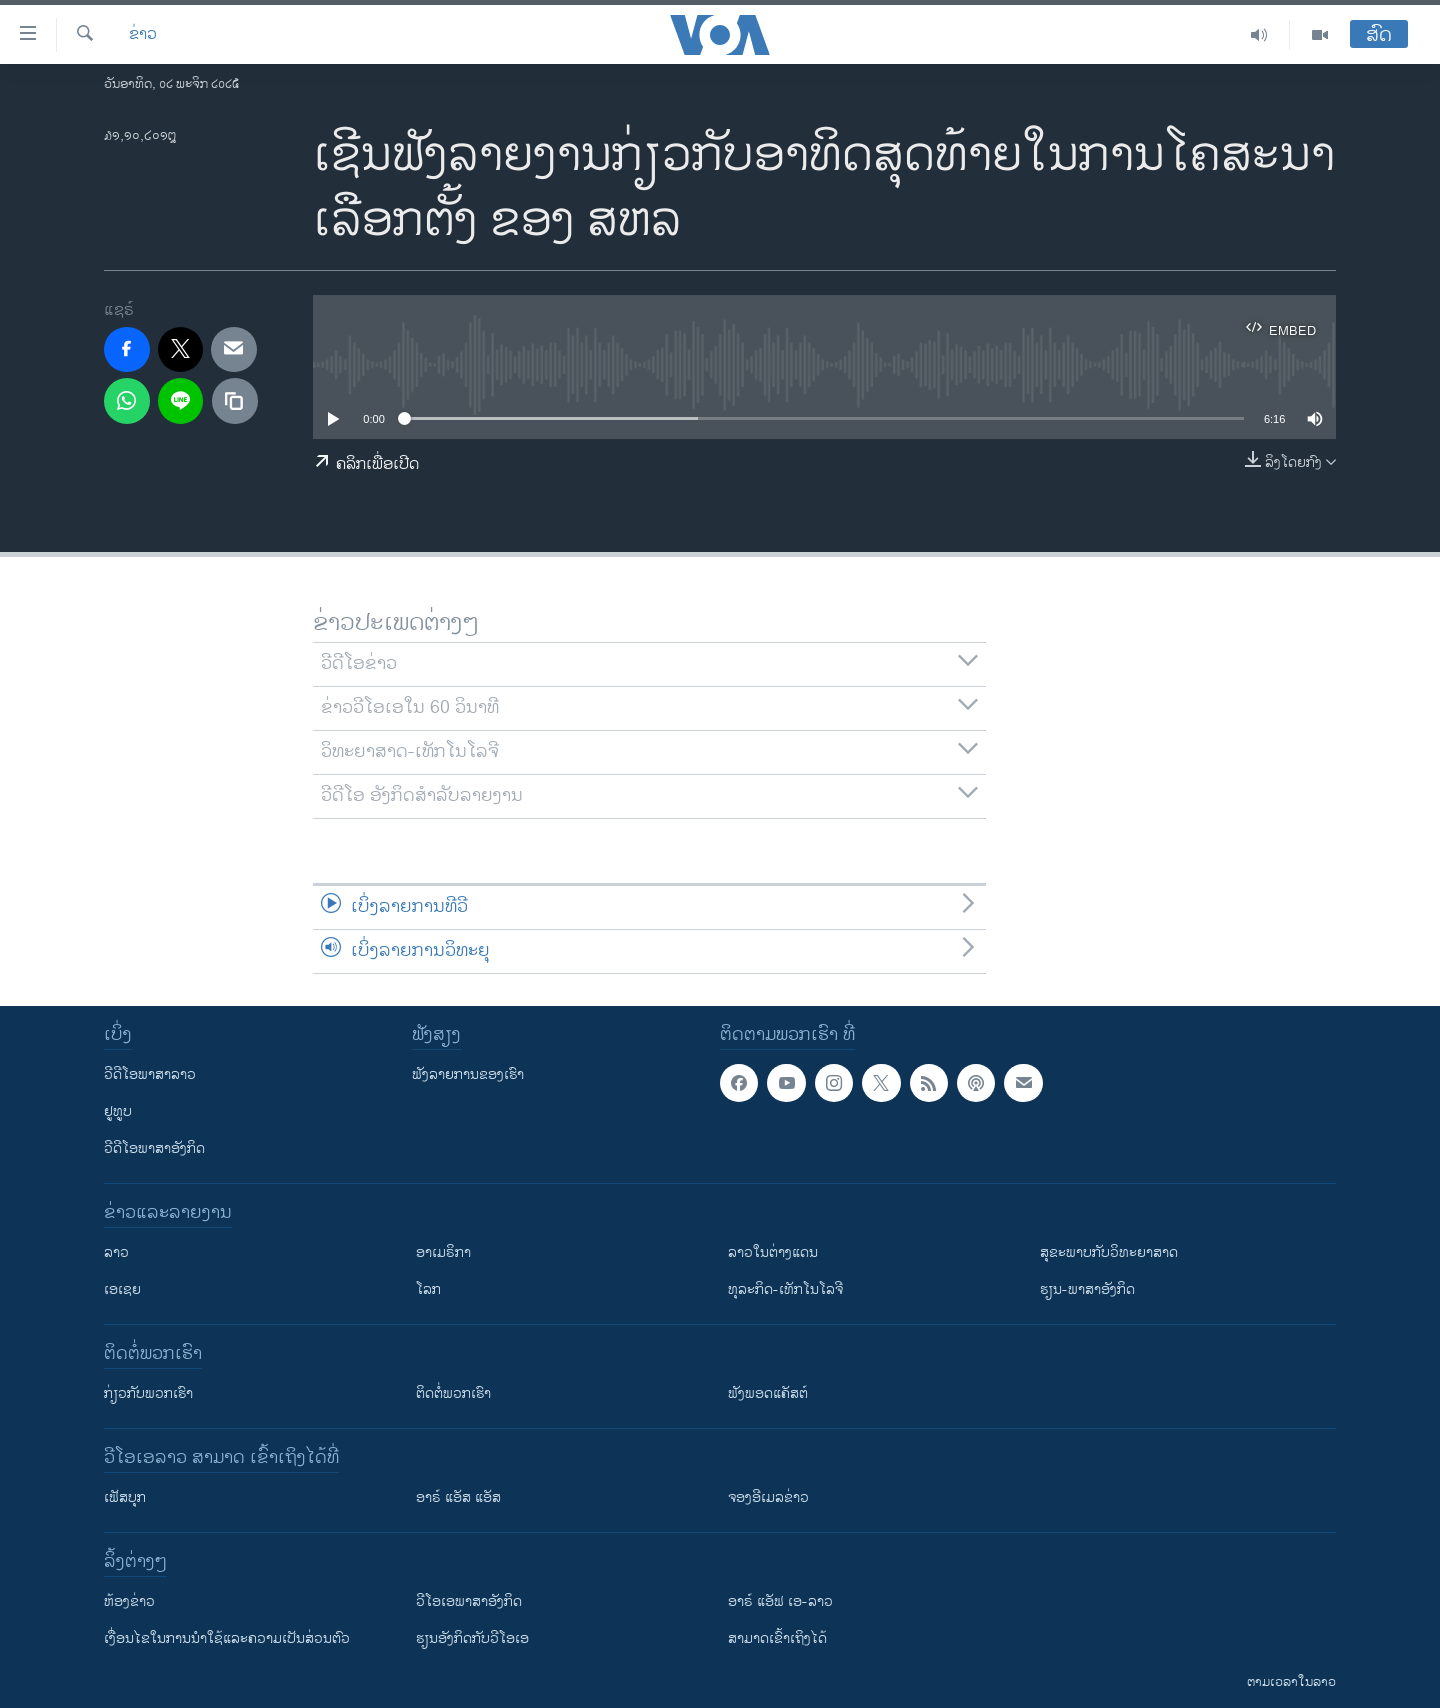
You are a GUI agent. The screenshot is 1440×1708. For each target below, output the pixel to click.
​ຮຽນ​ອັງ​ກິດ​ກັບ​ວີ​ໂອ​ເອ (472, 1638)
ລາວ (116, 1252)
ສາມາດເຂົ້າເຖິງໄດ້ (777, 1638)
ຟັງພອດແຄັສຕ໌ (768, 1393)
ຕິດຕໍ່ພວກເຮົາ (453, 1393)
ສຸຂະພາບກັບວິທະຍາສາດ (1109, 1252)
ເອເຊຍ (122, 1289)
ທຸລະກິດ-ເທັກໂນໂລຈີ (785, 1289)
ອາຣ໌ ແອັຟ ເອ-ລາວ (780, 1601)
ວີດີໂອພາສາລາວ (150, 1074)
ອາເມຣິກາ (443, 1252)
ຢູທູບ (118, 1111)
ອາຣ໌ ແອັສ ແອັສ (458, 1497)
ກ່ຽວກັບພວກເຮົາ (148, 1393)
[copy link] (235, 401)
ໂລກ (428, 1289)
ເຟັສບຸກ (125, 1497)
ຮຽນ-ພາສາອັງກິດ (1087, 1289)
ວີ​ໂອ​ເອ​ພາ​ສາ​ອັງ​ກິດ (469, 1601)
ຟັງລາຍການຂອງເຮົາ (468, 1074)
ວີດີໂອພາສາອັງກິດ (154, 1148)
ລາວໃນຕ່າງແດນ (773, 1252)
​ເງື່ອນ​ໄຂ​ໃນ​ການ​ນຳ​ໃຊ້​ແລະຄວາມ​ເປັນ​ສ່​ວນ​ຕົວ (227, 1638)
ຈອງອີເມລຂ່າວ (768, 1497)
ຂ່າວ (143, 35)
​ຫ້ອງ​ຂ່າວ (129, 1601)
